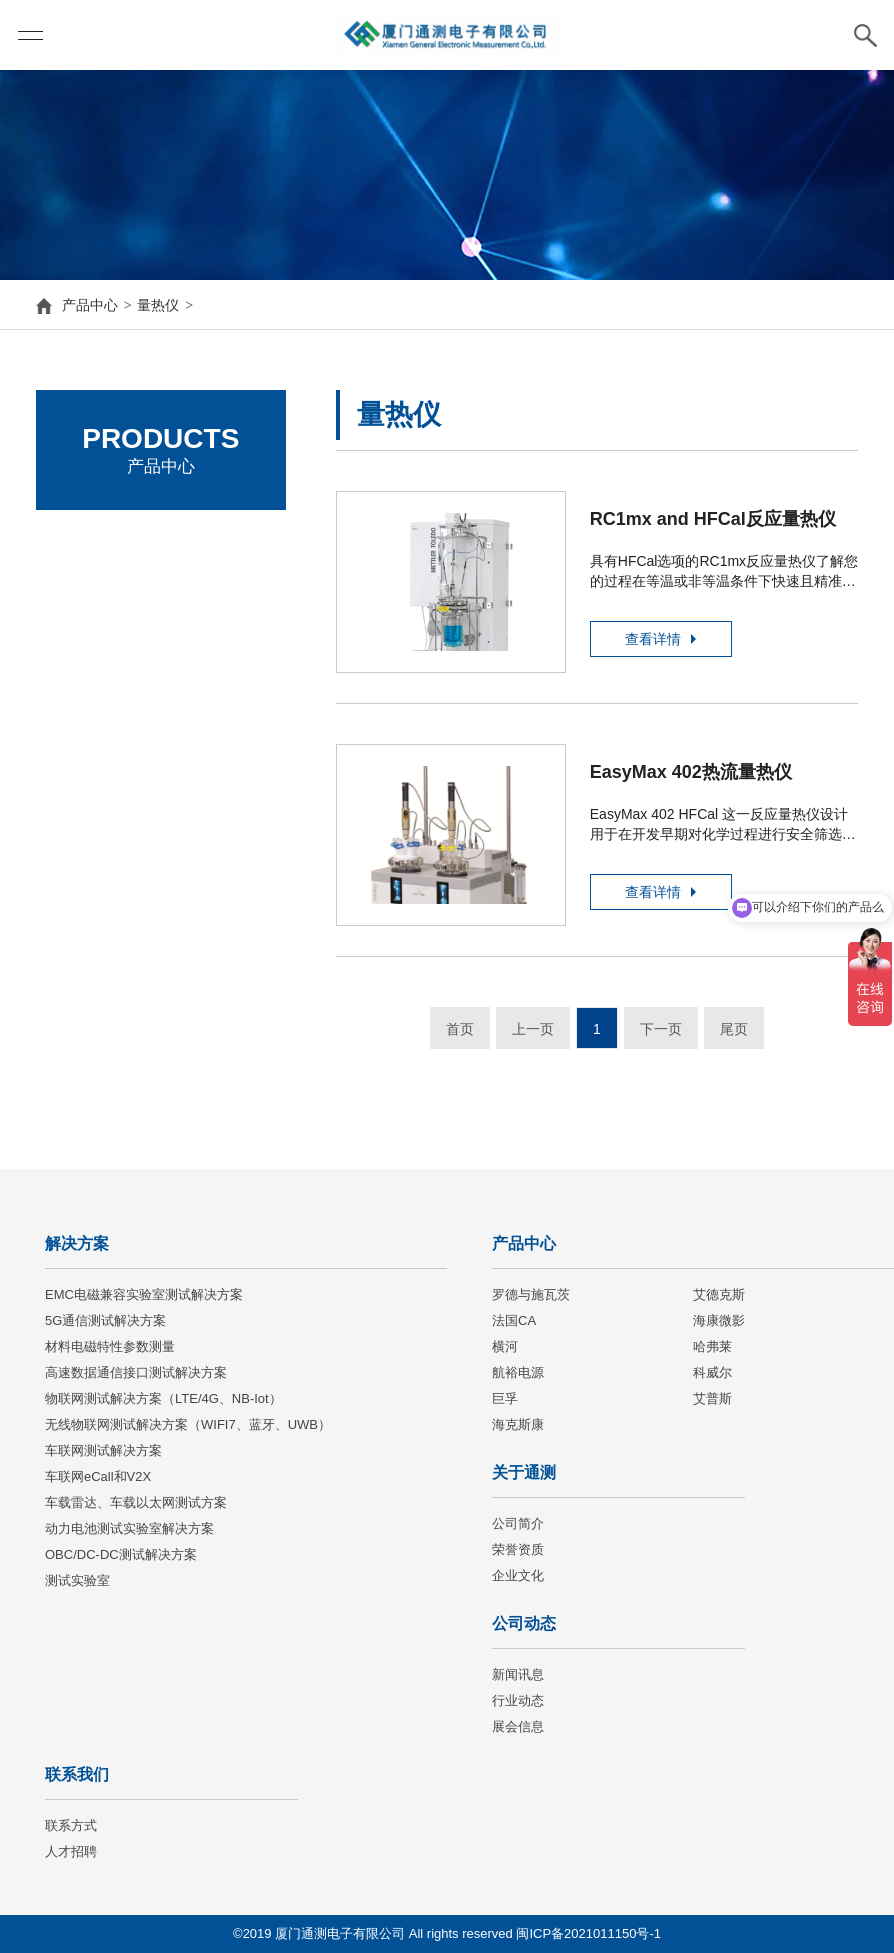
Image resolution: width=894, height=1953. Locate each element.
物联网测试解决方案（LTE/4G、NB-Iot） (163, 1398)
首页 (460, 1029)
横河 (505, 1346)
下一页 (661, 1029)
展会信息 (518, 1726)
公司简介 (518, 1523)
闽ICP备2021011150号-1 (588, 1933)
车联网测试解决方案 (103, 1450)
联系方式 (71, 1825)
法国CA (86, 650)
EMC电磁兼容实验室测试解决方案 (144, 1294)
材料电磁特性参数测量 (110, 1346)
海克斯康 (518, 1424)
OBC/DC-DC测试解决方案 (121, 1554)
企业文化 (518, 1575)
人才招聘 (71, 1851)
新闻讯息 (518, 1674)
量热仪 (158, 305)
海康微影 (91, 705)
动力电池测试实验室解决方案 (129, 1528)
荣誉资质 (518, 1549)
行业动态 (518, 1700)
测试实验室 (77, 1580)
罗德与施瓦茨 (106, 540)
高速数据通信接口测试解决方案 (136, 1372)
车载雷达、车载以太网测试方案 (136, 1502)
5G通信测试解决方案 (105, 1320)
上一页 (533, 1029)
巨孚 (505, 1398)
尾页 (734, 1029)
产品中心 (90, 305)
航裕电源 (518, 1372)
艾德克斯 (91, 595)
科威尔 (712, 1372)
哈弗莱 (712, 1346)
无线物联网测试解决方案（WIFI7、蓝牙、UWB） (188, 1424)
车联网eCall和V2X (98, 1476)
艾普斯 (712, 1398)
